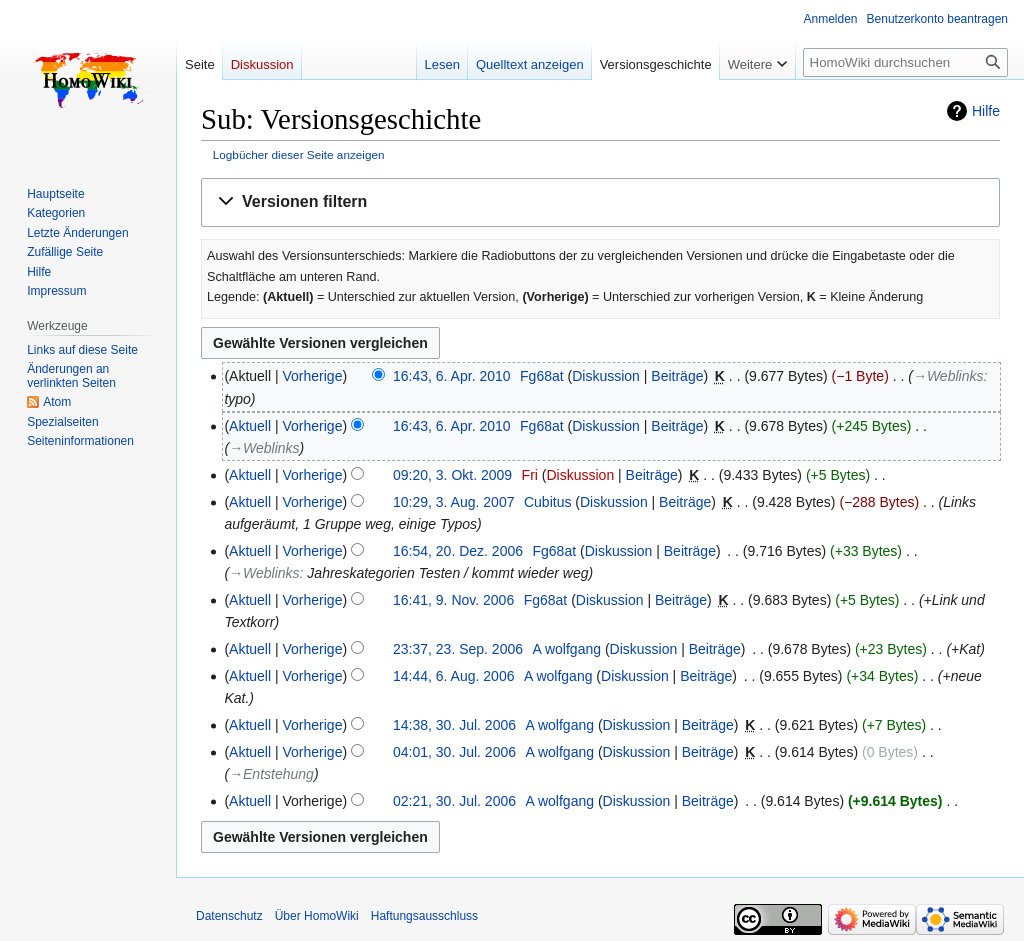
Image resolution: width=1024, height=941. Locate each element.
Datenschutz (229, 916)
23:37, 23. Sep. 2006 (458, 649)
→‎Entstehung (271, 774)
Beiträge (677, 376)
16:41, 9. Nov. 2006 (453, 600)
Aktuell (250, 426)
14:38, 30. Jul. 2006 (454, 725)
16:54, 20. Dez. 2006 (458, 551)
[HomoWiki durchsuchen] (905, 62)
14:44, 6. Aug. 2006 (453, 676)
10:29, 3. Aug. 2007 (453, 502)
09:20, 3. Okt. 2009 (452, 475)
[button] (600, 202)
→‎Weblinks (948, 376)
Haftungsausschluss (424, 916)
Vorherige (313, 376)
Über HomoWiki (317, 916)
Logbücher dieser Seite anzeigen (299, 154)
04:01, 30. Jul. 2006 (454, 752)
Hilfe (986, 111)
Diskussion (606, 376)
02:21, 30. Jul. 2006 (454, 801)
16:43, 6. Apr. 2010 (452, 376)
